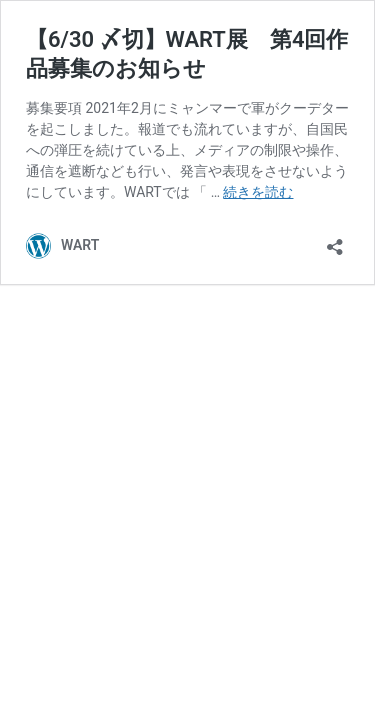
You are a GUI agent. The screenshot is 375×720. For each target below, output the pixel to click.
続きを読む (258, 192)
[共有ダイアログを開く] (335, 240)
